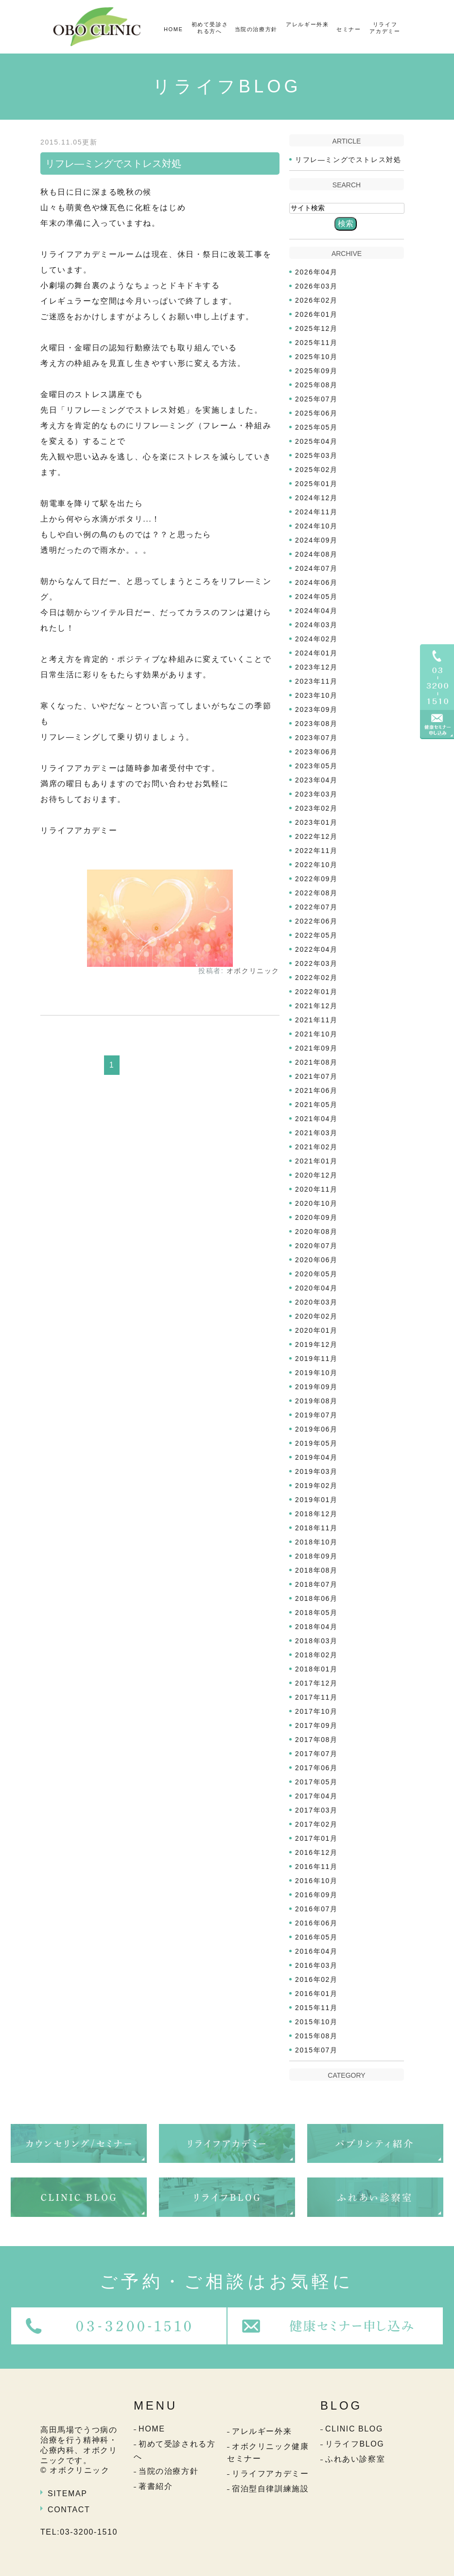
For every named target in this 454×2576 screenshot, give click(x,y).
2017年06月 (316, 1768)
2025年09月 (316, 371)
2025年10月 (316, 357)
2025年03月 (316, 455)
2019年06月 (316, 1429)
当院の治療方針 (256, 29)
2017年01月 (316, 1838)
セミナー (348, 29)
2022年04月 (316, 949)
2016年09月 (316, 1895)
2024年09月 (316, 540)
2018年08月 (316, 1570)
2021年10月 (316, 1034)
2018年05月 (316, 1612)
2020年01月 (316, 1330)
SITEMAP (67, 2493)
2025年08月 (316, 385)
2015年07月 (316, 2050)
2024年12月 (316, 498)
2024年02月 (316, 639)
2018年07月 (316, 1584)
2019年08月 (316, 1401)
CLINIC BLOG (354, 2429)
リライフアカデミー (384, 27)
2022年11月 (316, 850)
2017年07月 (316, 1754)
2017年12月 (316, 1683)
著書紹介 (156, 2486)
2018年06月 (316, 1598)
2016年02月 (316, 1979)
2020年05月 (316, 1274)
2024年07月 (316, 568)
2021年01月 (316, 1161)
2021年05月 (316, 1104)
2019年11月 (316, 1358)
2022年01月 (316, 992)
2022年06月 (316, 921)
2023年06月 (316, 752)
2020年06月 (316, 1260)
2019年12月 (316, 1344)
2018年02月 (316, 1655)
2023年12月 (316, 667)
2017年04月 (316, 1796)
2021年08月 (316, 1062)
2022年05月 (316, 935)
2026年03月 (316, 286)
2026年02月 (316, 300)
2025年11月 (316, 342)
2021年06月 (316, 1090)
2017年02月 (316, 1824)
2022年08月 (316, 893)
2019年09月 (316, 1387)
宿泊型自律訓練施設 (270, 2489)
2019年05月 (316, 1443)
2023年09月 (316, 709)
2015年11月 (316, 2008)
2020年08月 (316, 1231)
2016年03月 (316, 1965)
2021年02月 (316, 1147)
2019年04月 (316, 1457)
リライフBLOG (354, 2444)
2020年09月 (316, 1217)
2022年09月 (316, 879)
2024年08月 (316, 554)
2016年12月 (316, 1852)
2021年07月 (316, 1076)
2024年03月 (316, 625)
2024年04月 (316, 611)
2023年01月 (316, 822)
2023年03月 (316, 794)
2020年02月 (316, 1316)
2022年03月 (316, 963)
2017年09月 (316, 1725)
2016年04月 (316, 1951)
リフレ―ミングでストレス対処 (113, 163)
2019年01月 (316, 1500)
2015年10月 (316, 2022)
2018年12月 (316, 1514)
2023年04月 (316, 780)
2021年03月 (316, 1133)
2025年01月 (316, 484)
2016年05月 (316, 1937)
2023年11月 (316, 681)
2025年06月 (316, 413)
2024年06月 (316, 582)
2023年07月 (316, 738)
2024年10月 (316, 526)
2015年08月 (316, 2036)
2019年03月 (316, 1471)
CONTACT (69, 2509)
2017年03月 (316, 1810)
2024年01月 (316, 653)
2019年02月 (316, 1485)
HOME (173, 29)
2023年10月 (316, 695)
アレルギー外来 (307, 24)
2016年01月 (316, 1993)
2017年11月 (316, 1697)
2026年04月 (316, 272)
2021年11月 (316, 1020)
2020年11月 (316, 1189)
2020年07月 (316, 1246)
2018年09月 (316, 1556)
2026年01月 (316, 314)
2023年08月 (316, 723)
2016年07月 (316, 1909)
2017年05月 (316, 1782)
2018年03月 (316, 1641)
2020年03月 (316, 1302)
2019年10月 (316, 1373)
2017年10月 (316, 1711)
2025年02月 (316, 469)
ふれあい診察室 (355, 2459)
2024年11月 (316, 512)
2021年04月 (316, 1119)
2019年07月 (316, 1415)
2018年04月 (316, 1627)
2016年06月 (316, 1923)
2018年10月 (316, 1542)
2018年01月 (316, 1669)
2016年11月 (316, 1866)
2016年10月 (316, 1881)
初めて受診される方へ (210, 27)
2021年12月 (316, 1006)
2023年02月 (316, 808)
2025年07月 (316, 399)
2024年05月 (316, 596)
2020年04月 (316, 1288)
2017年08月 (316, 1739)
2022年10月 (316, 865)
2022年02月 (316, 977)
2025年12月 (316, 328)
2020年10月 (316, 1203)
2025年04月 (316, 441)
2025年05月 (316, 427)
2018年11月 (316, 1528)
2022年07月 (316, 907)
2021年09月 (316, 1048)
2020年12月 (316, 1175)
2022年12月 (316, 836)
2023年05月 (316, 766)
